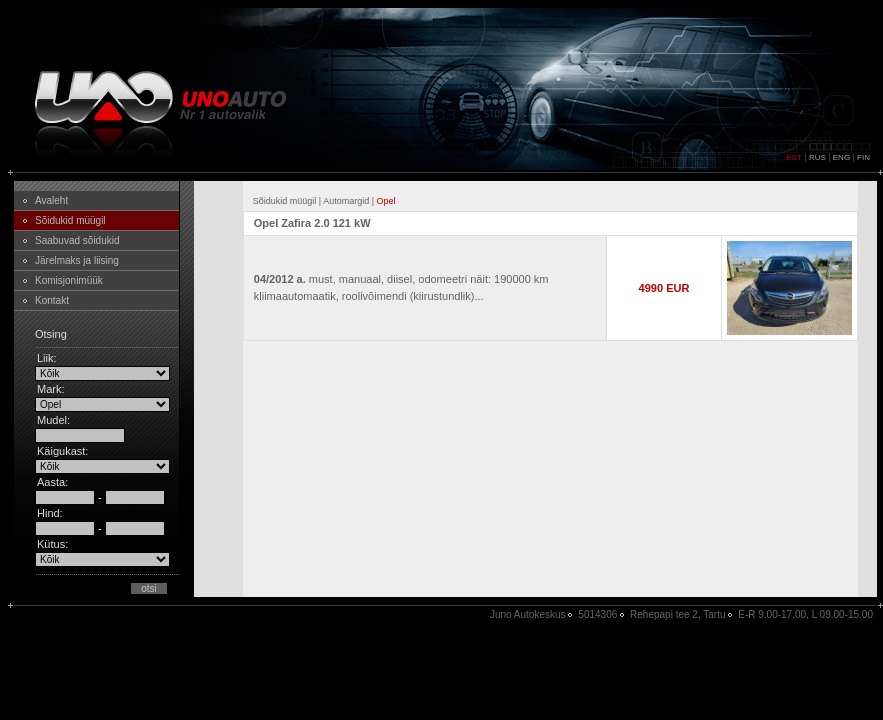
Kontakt (52, 300)
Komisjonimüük (69, 280)
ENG (841, 157)
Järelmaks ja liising (77, 260)
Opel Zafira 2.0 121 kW (312, 223)
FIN (863, 157)
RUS (817, 157)
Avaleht (51, 200)
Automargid (346, 201)
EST (794, 157)
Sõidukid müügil (70, 220)
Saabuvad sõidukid (77, 240)
